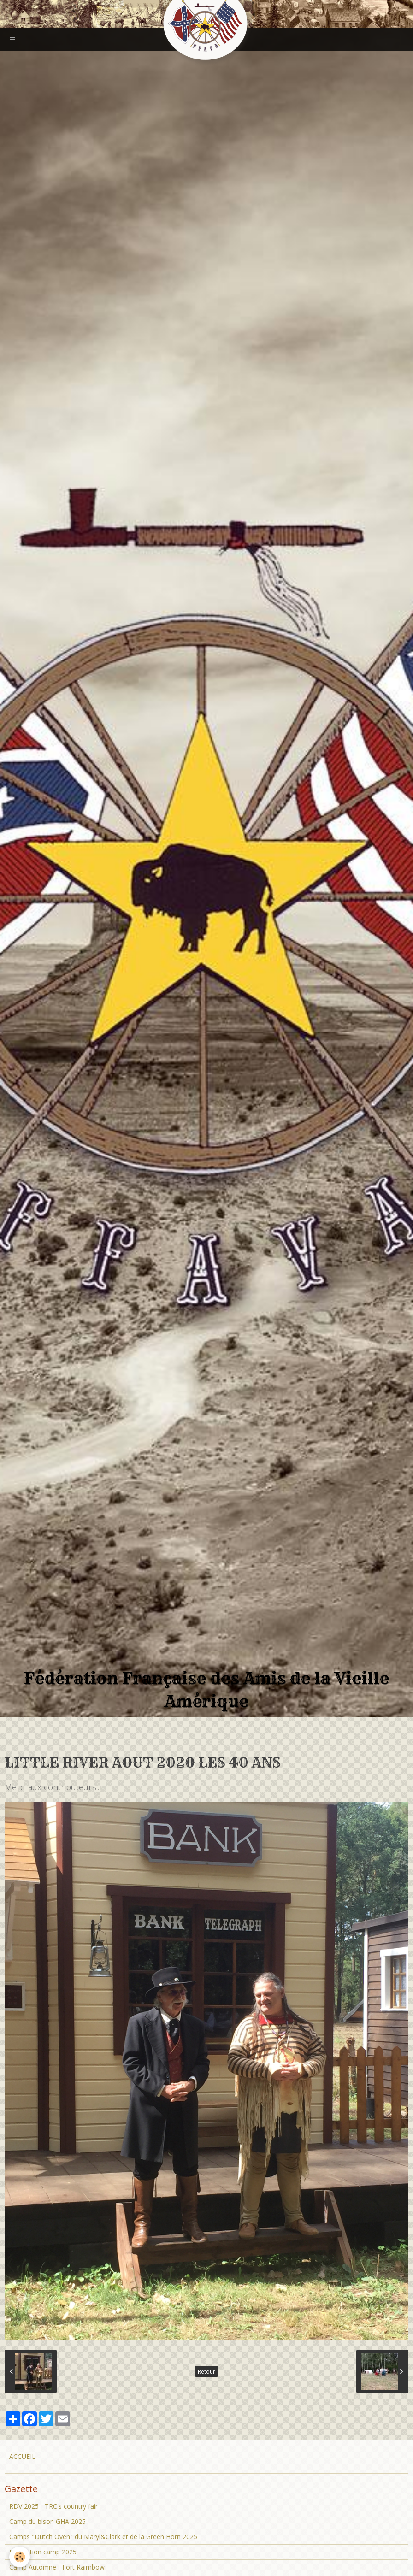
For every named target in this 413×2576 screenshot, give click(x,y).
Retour (206, 2371)
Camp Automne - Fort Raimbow (57, 2567)
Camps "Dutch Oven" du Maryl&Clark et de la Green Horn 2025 (103, 2536)
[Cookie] (19, 2557)
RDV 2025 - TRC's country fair (53, 2506)
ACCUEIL (22, 2456)
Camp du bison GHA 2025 (47, 2521)
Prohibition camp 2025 (43, 2551)
